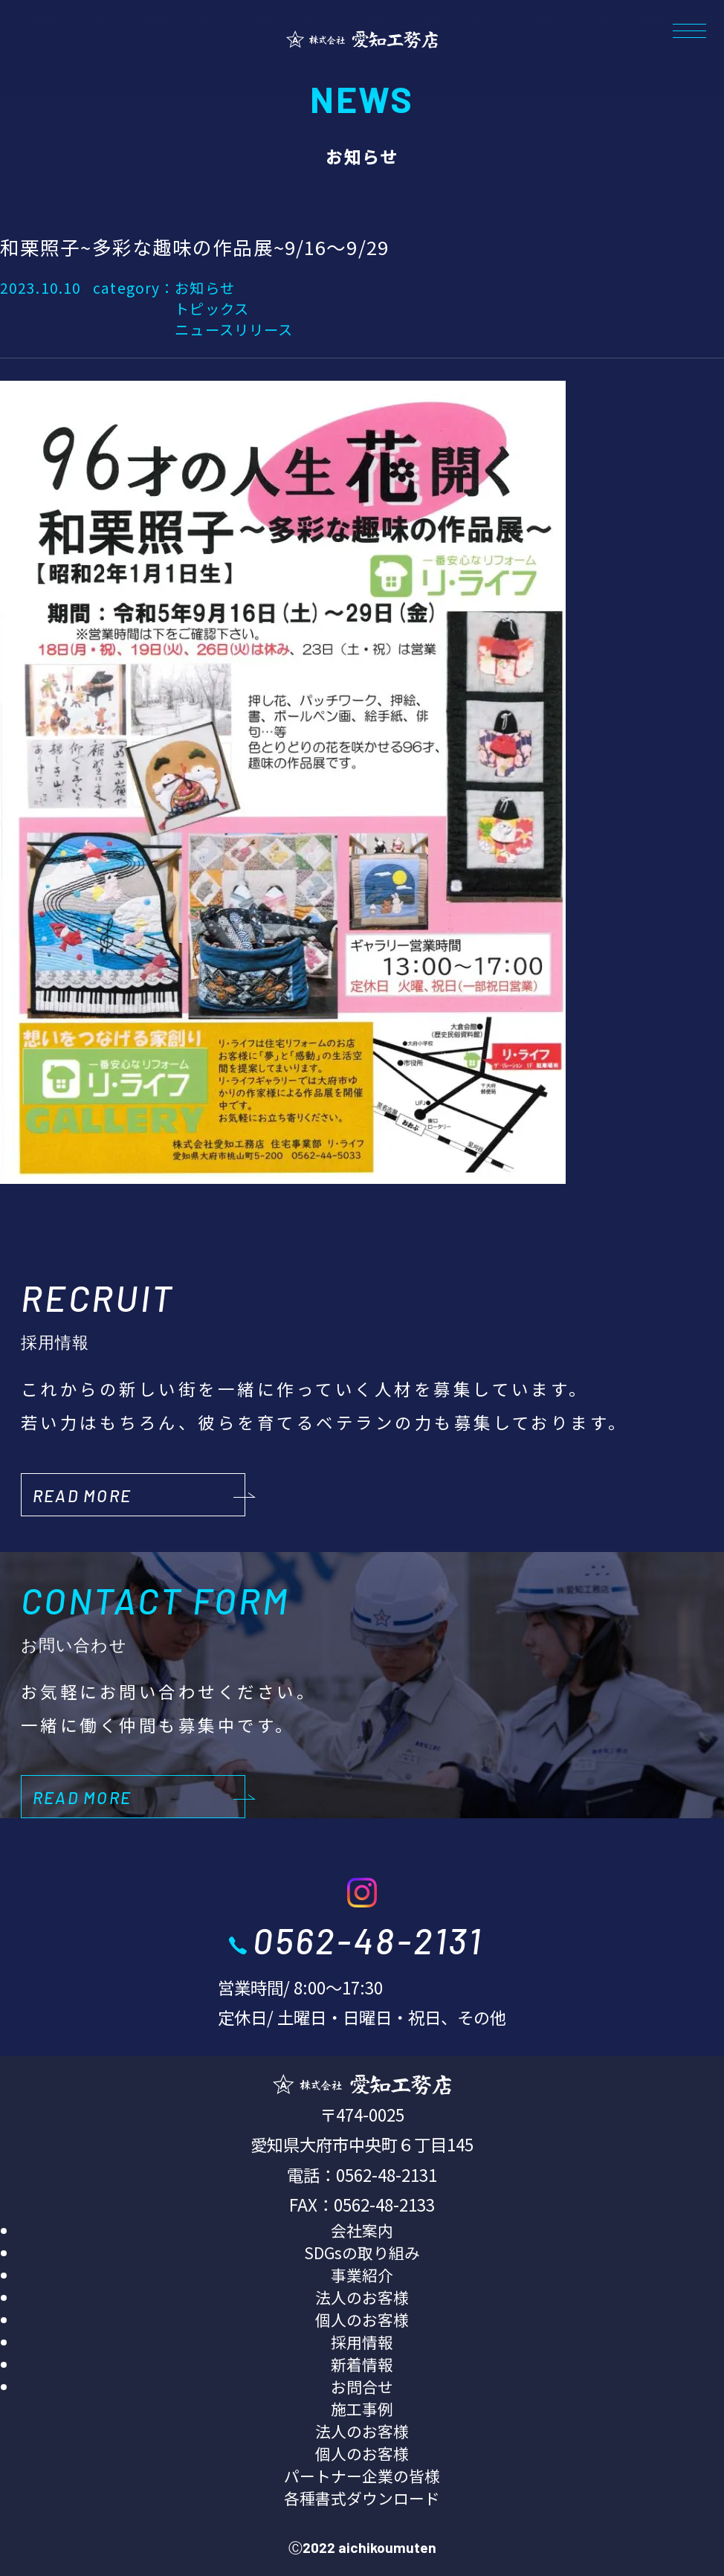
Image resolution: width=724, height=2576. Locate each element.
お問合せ (362, 2386)
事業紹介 (362, 2275)
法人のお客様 (362, 2297)
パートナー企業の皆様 (362, 2475)
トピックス (212, 308)
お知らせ (204, 287)
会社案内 (362, 2230)
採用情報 (362, 2342)
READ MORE (82, 1495)
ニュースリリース (234, 329)
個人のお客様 (362, 2319)
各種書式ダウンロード (362, 2498)
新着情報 (362, 2364)
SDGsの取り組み (362, 2252)
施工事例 (362, 2409)
